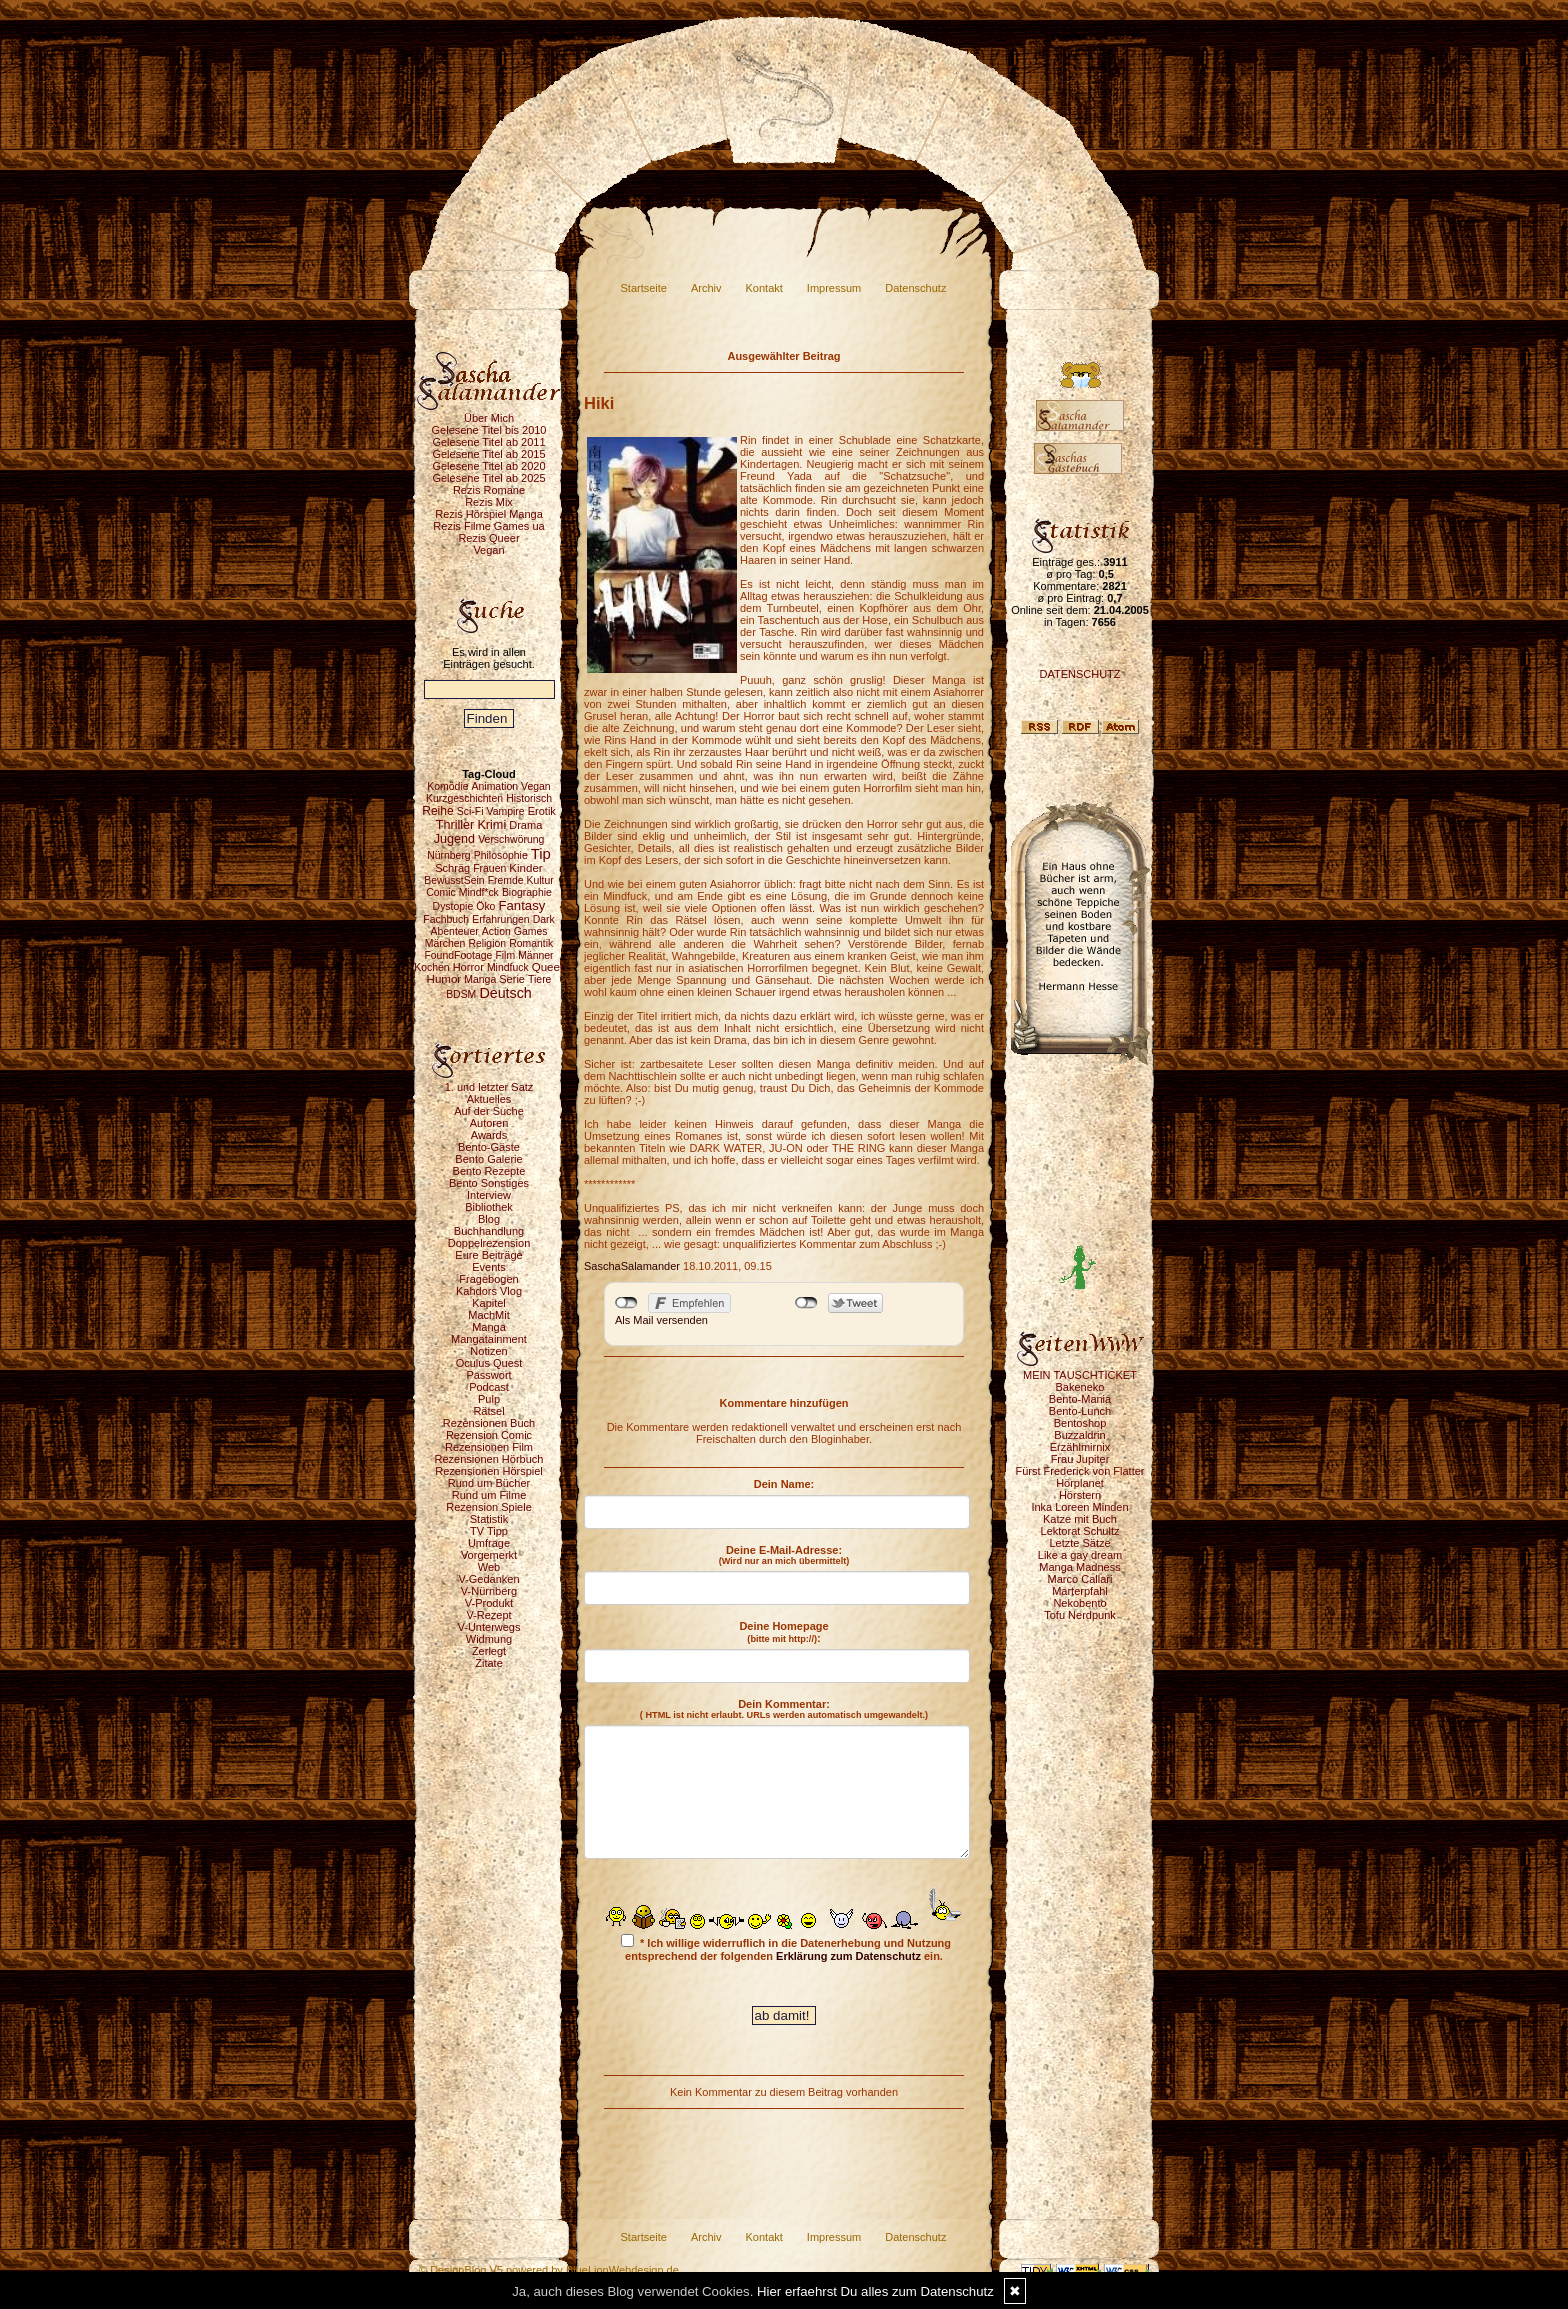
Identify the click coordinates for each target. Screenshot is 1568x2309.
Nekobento (1079, 1603)
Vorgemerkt (489, 1555)
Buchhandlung (489, 1231)
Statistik (489, 1519)
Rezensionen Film (489, 1447)
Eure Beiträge (488, 1255)
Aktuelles (489, 1099)
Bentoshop (1080, 1423)
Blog (489, 1219)
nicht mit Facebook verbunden (626, 1303)
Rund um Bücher (489, 1483)
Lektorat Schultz (1080, 1531)
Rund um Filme (489, 1495)
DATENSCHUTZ (1079, 674)
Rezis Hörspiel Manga (489, 514)
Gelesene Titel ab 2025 (488, 478)
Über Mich (489, 418)
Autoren (489, 1123)
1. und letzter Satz (489, 1087)
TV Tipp (489, 1531)
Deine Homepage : (783, 1632)
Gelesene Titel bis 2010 (489, 430)
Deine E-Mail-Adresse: (784, 1555)
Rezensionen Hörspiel (489, 1471)
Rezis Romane (489, 490)
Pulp (489, 1399)
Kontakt (764, 288)
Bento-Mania (1080, 1399)
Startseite (644, 288)
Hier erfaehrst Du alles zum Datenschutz (875, 2291)
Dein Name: (784, 1484)
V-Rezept (488, 1615)
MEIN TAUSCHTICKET (1080, 1375)
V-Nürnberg (489, 1591)
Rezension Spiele (489, 1507)
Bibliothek (489, 1207)
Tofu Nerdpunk (1080, 1615)
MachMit (489, 1315)
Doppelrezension (489, 1243)
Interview (489, 1195)
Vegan (488, 550)
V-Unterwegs (489, 1627)
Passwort (488, 1375)
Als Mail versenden (661, 1320)
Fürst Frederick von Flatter (1080, 1471)
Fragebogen (488, 1279)
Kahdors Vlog (489, 1291)
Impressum (834, 288)
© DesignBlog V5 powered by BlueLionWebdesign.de (549, 2270)
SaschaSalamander (632, 1266)
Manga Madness (1079, 1567)
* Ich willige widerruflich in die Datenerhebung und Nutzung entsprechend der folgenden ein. (786, 1948)
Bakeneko (1080, 1387)
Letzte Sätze (1079, 1543)
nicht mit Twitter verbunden (806, 1303)
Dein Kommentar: (784, 1709)
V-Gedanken (488, 1579)
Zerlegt (489, 1651)
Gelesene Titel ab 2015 (488, 454)
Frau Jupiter (1080, 1459)
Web (489, 1567)
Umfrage (489, 1543)
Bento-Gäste (489, 1147)
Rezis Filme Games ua (488, 526)
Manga (489, 1327)
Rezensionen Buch (489, 1423)
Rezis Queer (488, 538)
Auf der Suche (489, 1111)
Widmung (489, 1639)
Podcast (489, 1387)
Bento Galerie (488, 1159)
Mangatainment (489, 1339)
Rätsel (488, 1411)
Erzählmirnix (1080, 1447)
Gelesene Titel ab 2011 (488, 442)
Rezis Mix (489, 502)
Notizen (488, 1351)
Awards (489, 1135)
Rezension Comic (489, 1435)
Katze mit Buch (1080, 1519)
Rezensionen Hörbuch (489, 1459)
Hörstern (1080, 1495)
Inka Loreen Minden (1079, 1507)
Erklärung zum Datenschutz (848, 1956)
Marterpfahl (1080, 1591)
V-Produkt (489, 1603)
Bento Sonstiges (489, 1183)
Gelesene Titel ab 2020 (488, 466)
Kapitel (489, 1303)
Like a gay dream (1080, 1555)
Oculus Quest (489, 1363)
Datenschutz (915, 288)
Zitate (489, 1663)
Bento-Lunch (1080, 1411)
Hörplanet (1080, 1483)
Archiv (706, 288)
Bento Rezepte (489, 1171)
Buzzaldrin (1079, 1435)
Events (489, 1267)
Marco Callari (1080, 1579)
